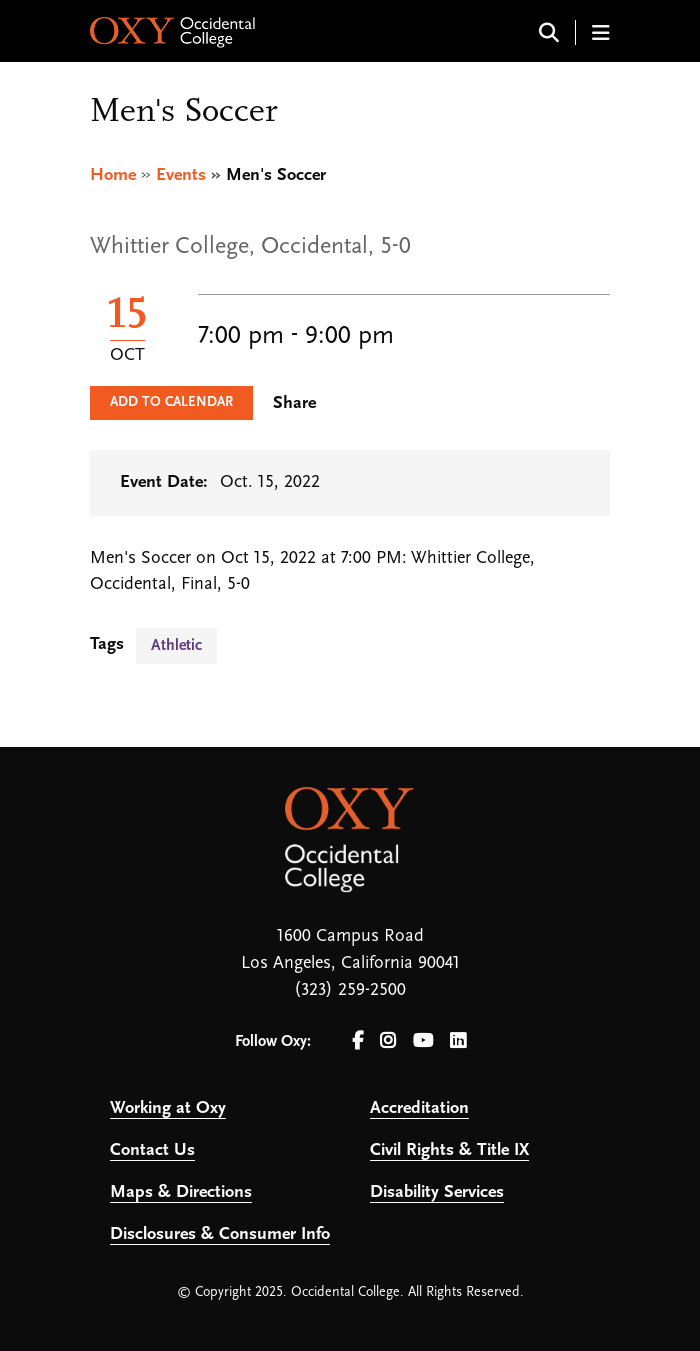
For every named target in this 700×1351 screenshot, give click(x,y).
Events (181, 175)
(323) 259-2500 (350, 990)
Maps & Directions (181, 1192)
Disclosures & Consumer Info (220, 1234)
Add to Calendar (171, 402)
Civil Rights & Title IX (449, 1150)
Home (113, 175)
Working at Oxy (168, 1108)
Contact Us (152, 1150)
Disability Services (437, 1192)
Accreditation (419, 1108)
